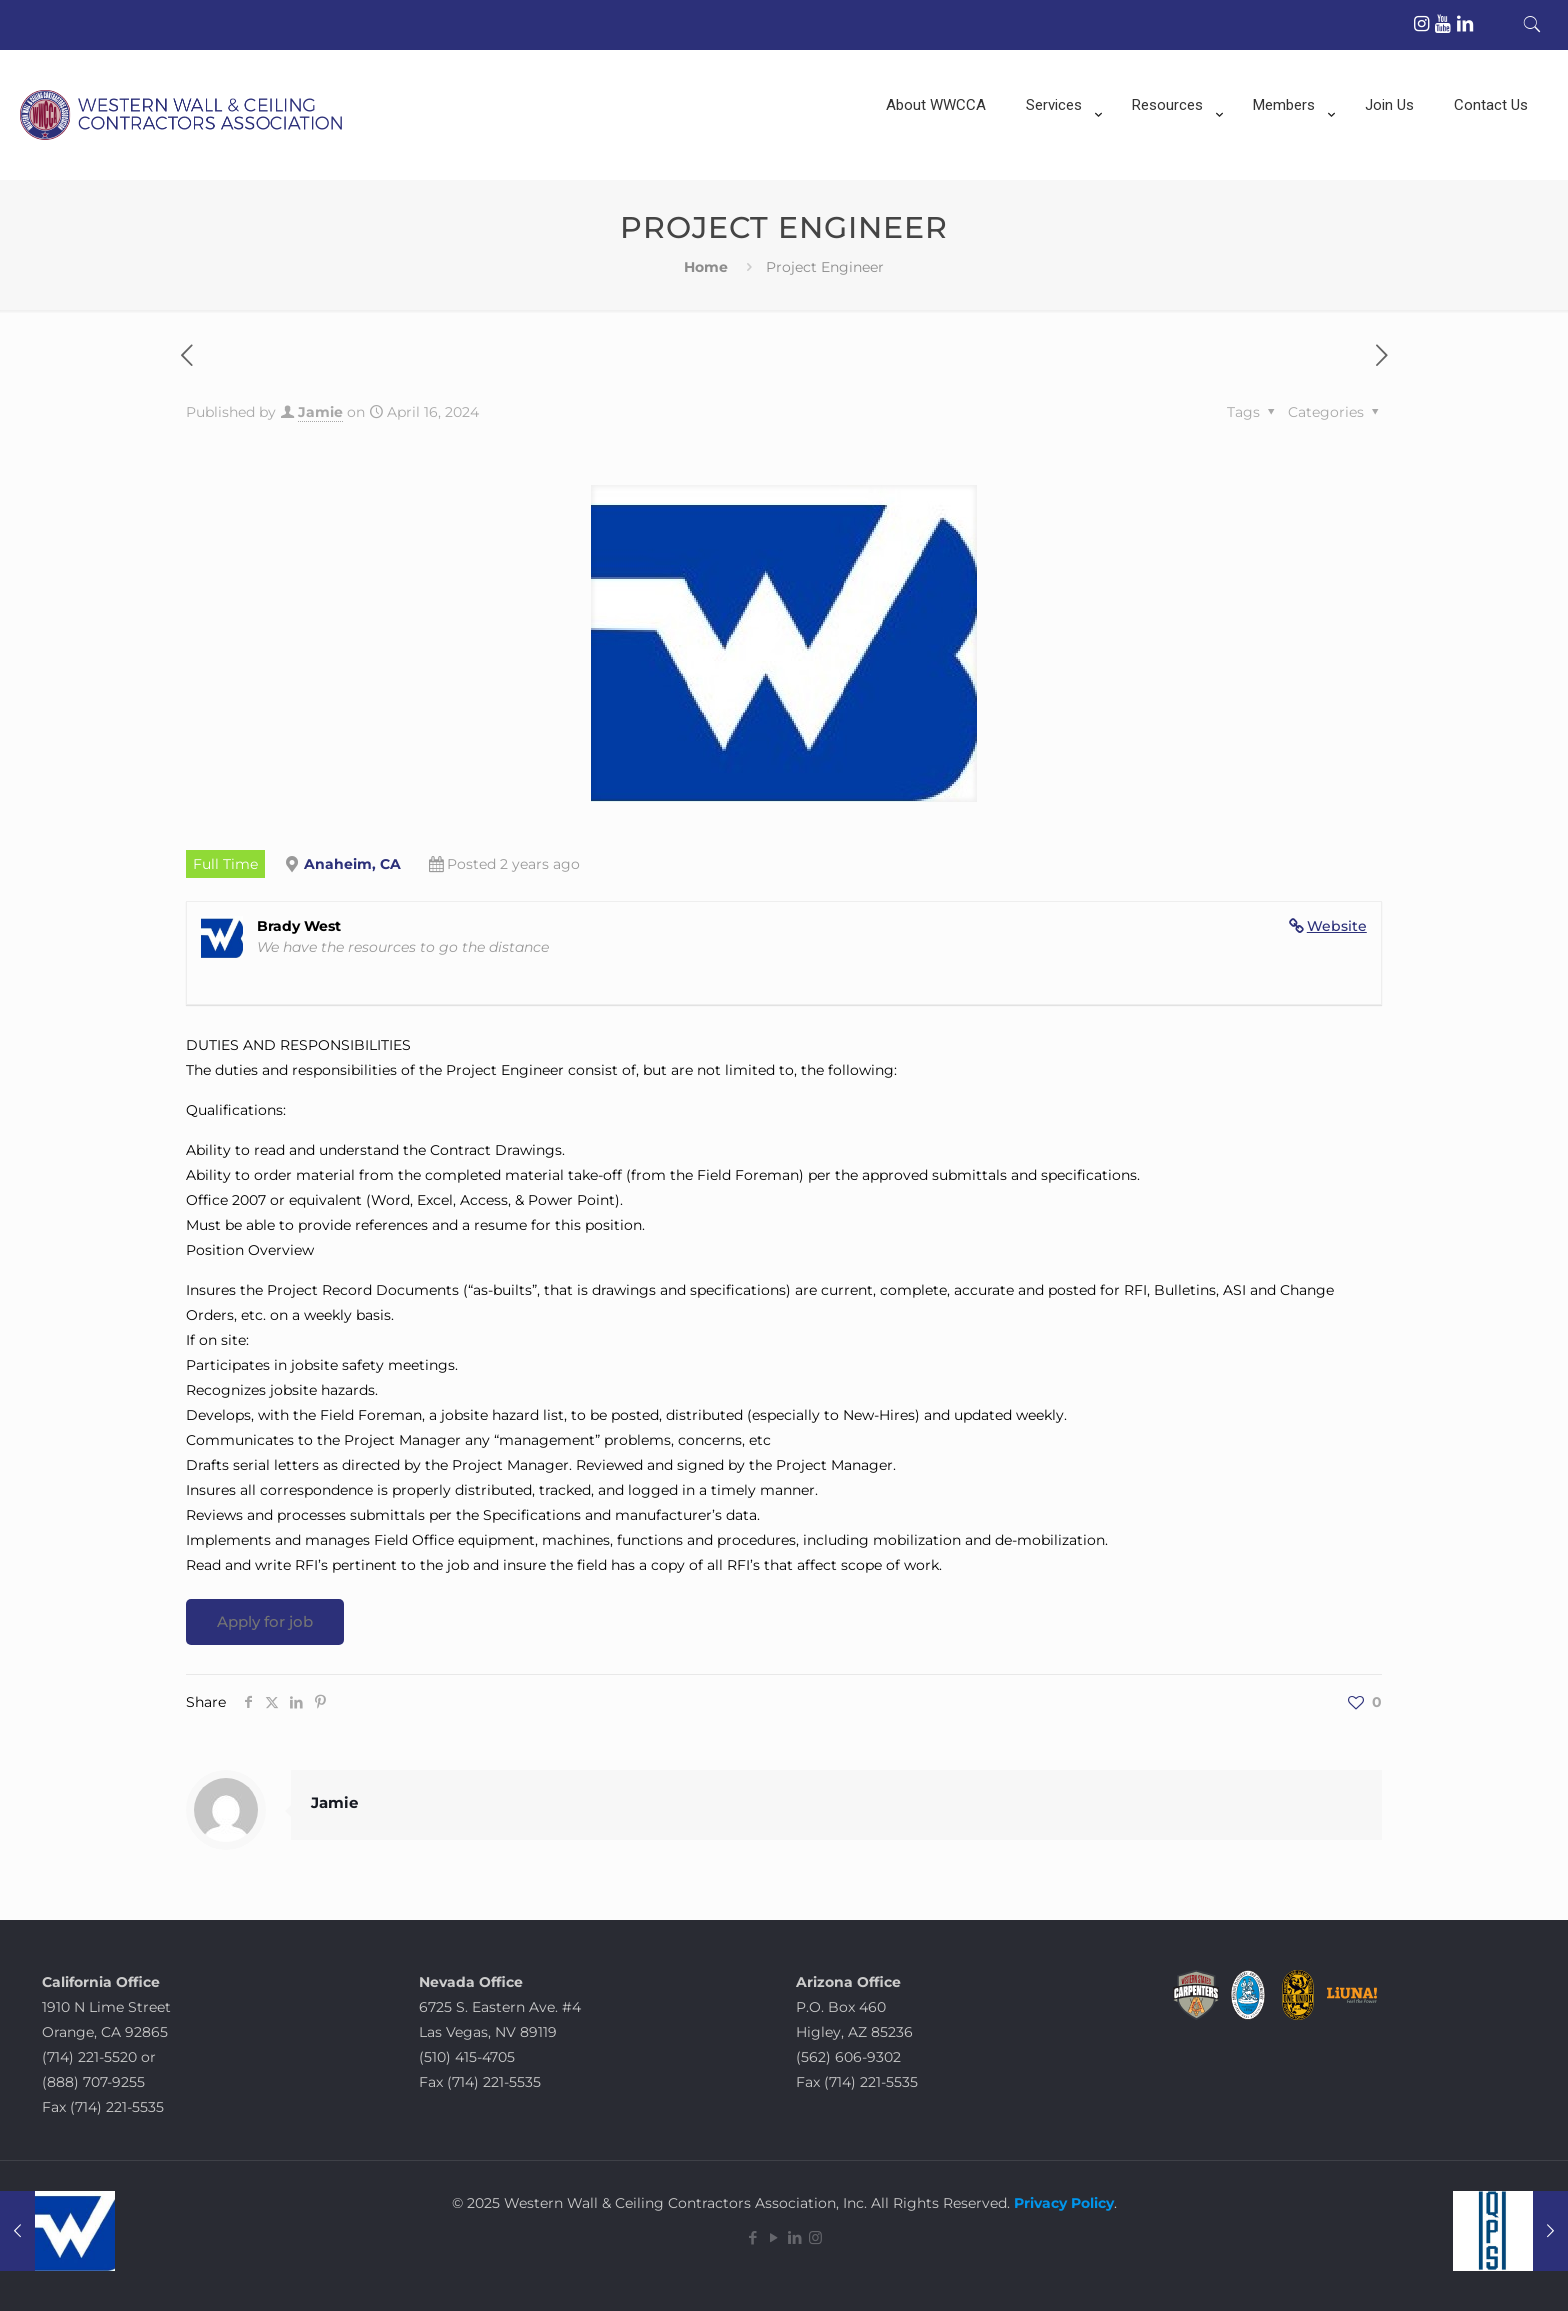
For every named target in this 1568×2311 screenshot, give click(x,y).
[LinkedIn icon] (794, 2237)
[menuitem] (1059, 170)
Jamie (320, 412)
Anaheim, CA (352, 864)
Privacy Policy (1062, 2203)
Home (706, 267)
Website (1337, 926)
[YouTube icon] (773, 2237)
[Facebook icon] (752, 2237)
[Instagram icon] (815, 2237)
